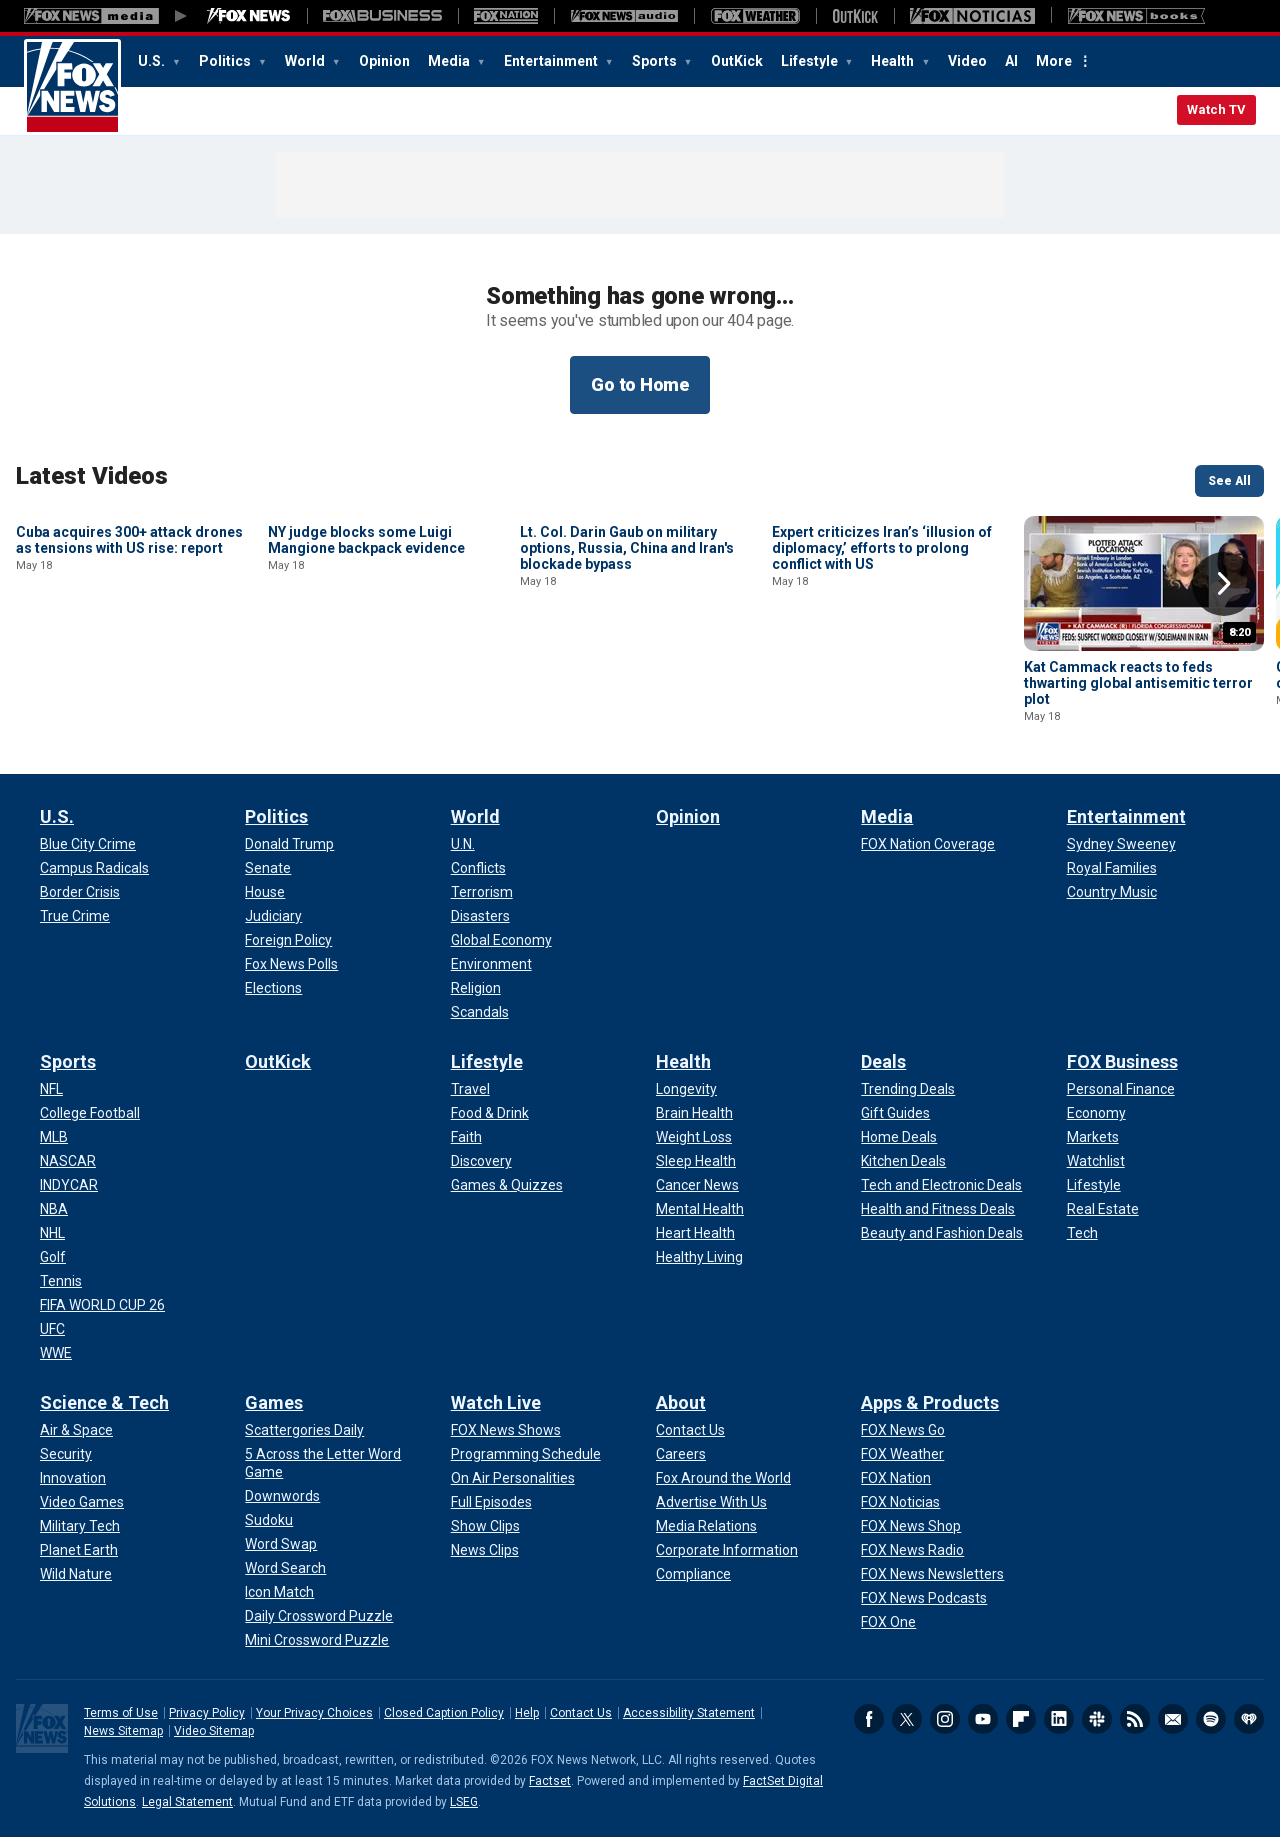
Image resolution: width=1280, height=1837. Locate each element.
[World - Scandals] (480, 1012)
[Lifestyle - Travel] (470, 1089)
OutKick (737, 61)
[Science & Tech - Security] (66, 1454)
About (681, 1402)
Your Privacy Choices (314, 1713)
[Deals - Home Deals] (899, 1137)
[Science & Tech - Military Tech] (80, 1526)
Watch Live (496, 1402)
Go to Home (640, 384)
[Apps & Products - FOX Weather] (902, 1454)
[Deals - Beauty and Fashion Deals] (942, 1233)
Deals (883, 1061)
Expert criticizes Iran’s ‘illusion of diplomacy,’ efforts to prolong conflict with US (882, 683)
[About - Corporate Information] (727, 1550)
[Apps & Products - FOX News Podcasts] (924, 1598)
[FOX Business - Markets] (1093, 1137)
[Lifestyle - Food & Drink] (490, 1113)
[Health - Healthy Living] (699, 1257)
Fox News (72, 87)
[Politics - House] (265, 892)
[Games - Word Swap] (281, 1544)
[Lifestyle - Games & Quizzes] (507, 1185)
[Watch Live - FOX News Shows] (506, 1430)
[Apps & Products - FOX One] (888, 1622)
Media (450, 61)
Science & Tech (104, 1402)
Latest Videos (92, 476)
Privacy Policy (207, 1713)
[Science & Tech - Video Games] (82, 1502)
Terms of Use (121, 1713)
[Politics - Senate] (268, 868)
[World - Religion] (476, 988)
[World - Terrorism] (482, 892)
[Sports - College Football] (90, 1113)
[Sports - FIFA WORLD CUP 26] (102, 1305)
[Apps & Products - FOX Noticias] (900, 1502)
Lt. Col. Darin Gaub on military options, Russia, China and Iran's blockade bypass (627, 683)
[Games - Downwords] (282, 1496)
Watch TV (1216, 109)
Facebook (869, 1719)
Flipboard (1021, 1719)
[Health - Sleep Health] (696, 1161)
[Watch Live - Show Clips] (485, 1526)
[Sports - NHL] (52, 1233)
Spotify (1211, 1719)
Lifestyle (811, 61)
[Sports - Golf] (53, 1257)
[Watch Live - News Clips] (485, 1550)
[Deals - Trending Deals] (908, 1089)
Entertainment (552, 61)
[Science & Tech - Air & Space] (76, 1430)
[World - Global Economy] (501, 940)
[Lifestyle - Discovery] (481, 1161)
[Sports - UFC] (52, 1329)
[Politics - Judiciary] (273, 916)
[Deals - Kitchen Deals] (903, 1161)
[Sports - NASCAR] (68, 1161)
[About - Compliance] (693, 1574)
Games (274, 1402)
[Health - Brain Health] (694, 1113)
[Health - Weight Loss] (694, 1137)
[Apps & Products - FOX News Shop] (911, 1526)
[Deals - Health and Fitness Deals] (938, 1209)
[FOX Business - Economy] (1096, 1113)
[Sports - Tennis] (61, 1281)
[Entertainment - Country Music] (1112, 892)
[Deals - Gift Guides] (895, 1113)
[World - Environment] (491, 964)
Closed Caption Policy (444, 1713)
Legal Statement (187, 1802)
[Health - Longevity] (686, 1089)
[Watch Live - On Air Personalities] (513, 1478)
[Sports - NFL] (51, 1089)
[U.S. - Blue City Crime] (88, 844)
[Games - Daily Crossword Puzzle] (319, 1616)
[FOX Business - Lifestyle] (1094, 1185)
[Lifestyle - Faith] (466, 1137)
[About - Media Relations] (706, 1526)
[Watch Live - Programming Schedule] (526, 1454)
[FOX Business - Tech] (1082, 1233)
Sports (656, 61)
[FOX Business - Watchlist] (1096, 1161)
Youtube (983, 1719)
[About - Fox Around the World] (723, 1478)
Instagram (945, 1719)
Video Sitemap (214, 1731)
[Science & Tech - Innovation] (73, 1478)
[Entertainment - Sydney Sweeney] (1121, 844)
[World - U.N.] (463, 844)
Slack (1097, 1719)
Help (527, 1713)
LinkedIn (1059, 1719)
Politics (226, 61)
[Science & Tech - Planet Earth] (79, 1550)
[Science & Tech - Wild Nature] (76, 1574)
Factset (550, 1781)
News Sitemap (123, 1731)
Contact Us (581, 1713)
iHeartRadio (1249, 1719)
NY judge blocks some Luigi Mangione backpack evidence (366, 675)
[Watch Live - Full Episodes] (491, 1502)
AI (1011, 61)
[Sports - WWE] (56, 1353)
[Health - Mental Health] (700, 1209)
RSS (1135, 1719)
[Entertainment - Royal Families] (1112, 868)
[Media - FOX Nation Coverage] (928, 844)
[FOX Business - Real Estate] (1103, 1209)
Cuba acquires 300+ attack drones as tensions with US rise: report (129, 675)
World (306, 61)
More (1054, 61)
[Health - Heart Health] (695, 1233)
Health (894, 61)
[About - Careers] (681, 1454)
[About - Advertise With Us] (711, 1502)
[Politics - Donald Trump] (289, 844)
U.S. (153, 61)
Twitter (907, 1719)
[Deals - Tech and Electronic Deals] (941, 1185)
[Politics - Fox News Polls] (291, 964)
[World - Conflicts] (478, 868)
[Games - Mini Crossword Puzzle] (317, 1640)
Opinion (384, 61)
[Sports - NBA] (54, 1209)
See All (1229, 481)
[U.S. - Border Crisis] (80, 892)
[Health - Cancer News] (697, 1185)
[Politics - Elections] (273, 988)
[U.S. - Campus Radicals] (94, 868)
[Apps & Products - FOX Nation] (896, 1478)
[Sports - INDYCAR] (69, 1185)
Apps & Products (930, 1402)
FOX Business (1122, 1061)
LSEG (464, 1802)
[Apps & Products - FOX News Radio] (912, 1550)
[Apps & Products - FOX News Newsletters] (932, 1574)
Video (967, 61)
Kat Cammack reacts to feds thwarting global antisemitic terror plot (1138, 683)
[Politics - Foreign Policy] (288, 940)
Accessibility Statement (689, 1713)
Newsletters (1173, 1719)
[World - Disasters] (480, 916)
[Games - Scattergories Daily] (304, 1430)
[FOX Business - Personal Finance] (1121, 1089)
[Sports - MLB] (54, 1137)
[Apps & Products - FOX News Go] (903, 1430)
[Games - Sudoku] (269, 1520)
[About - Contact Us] (690, 1430)
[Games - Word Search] (285, 1568)
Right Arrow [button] (1224, 584)
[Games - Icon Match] (279, 1592)
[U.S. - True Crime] (75, 916)
